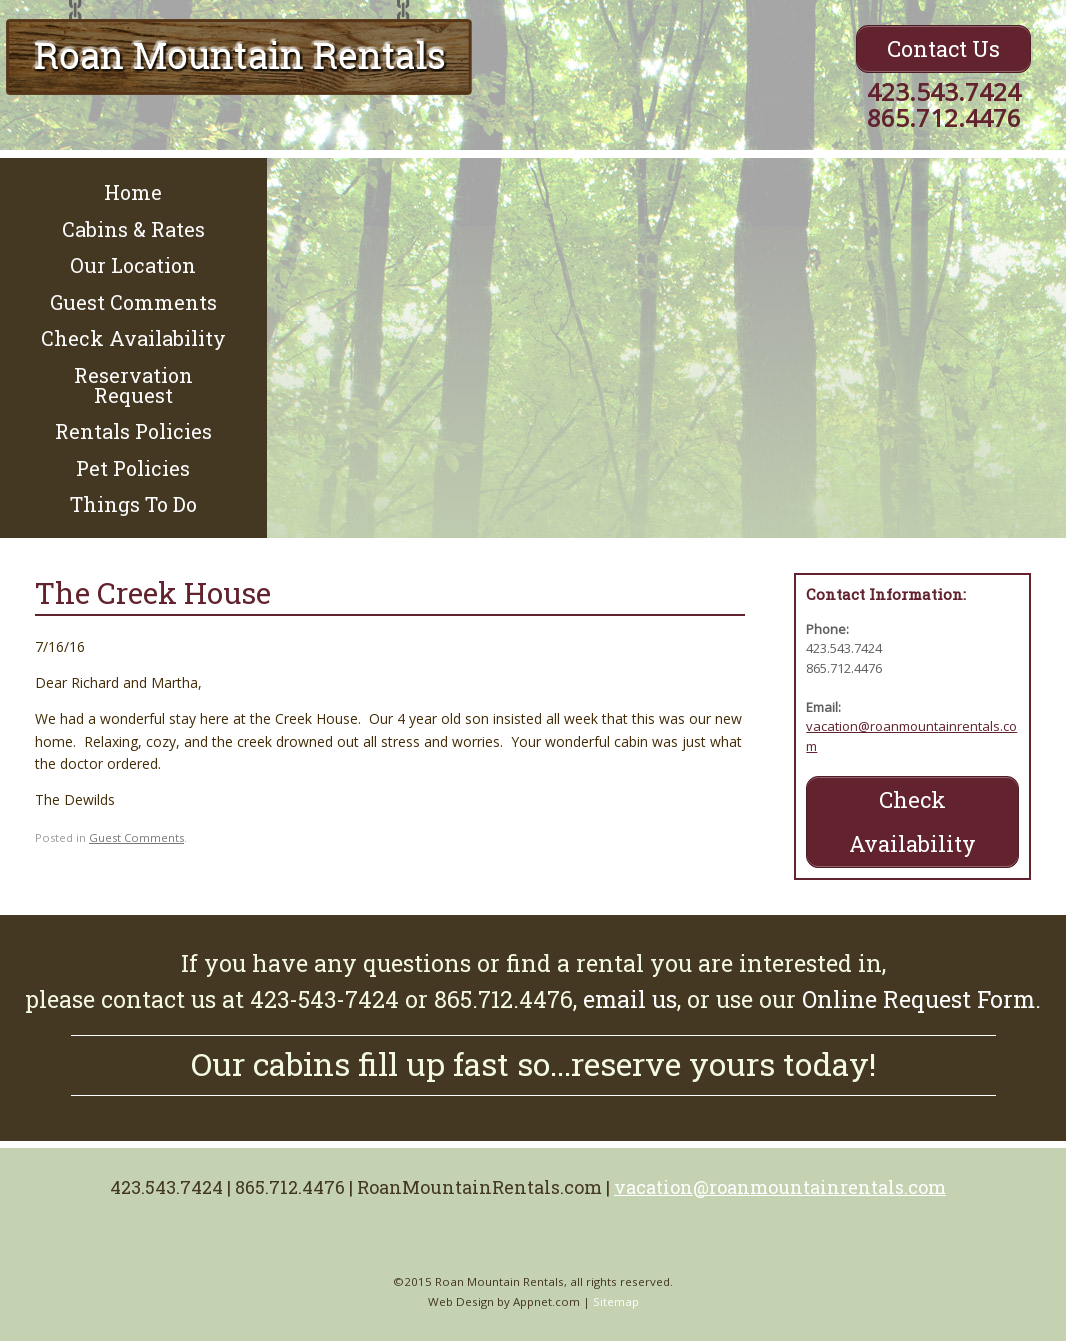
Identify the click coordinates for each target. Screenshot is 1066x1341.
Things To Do (133, 504)
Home (133, 192)
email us (630, 999)
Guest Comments (133, 302)
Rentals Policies (133, 431)
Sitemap (616, 1301)
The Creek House (153, 592)
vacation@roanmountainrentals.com (780, 1187)
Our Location (133, 265)
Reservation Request (133, 385)
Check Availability (133, 338)
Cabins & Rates (133, 229)
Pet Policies (133, 468)
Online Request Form (918, 999)
